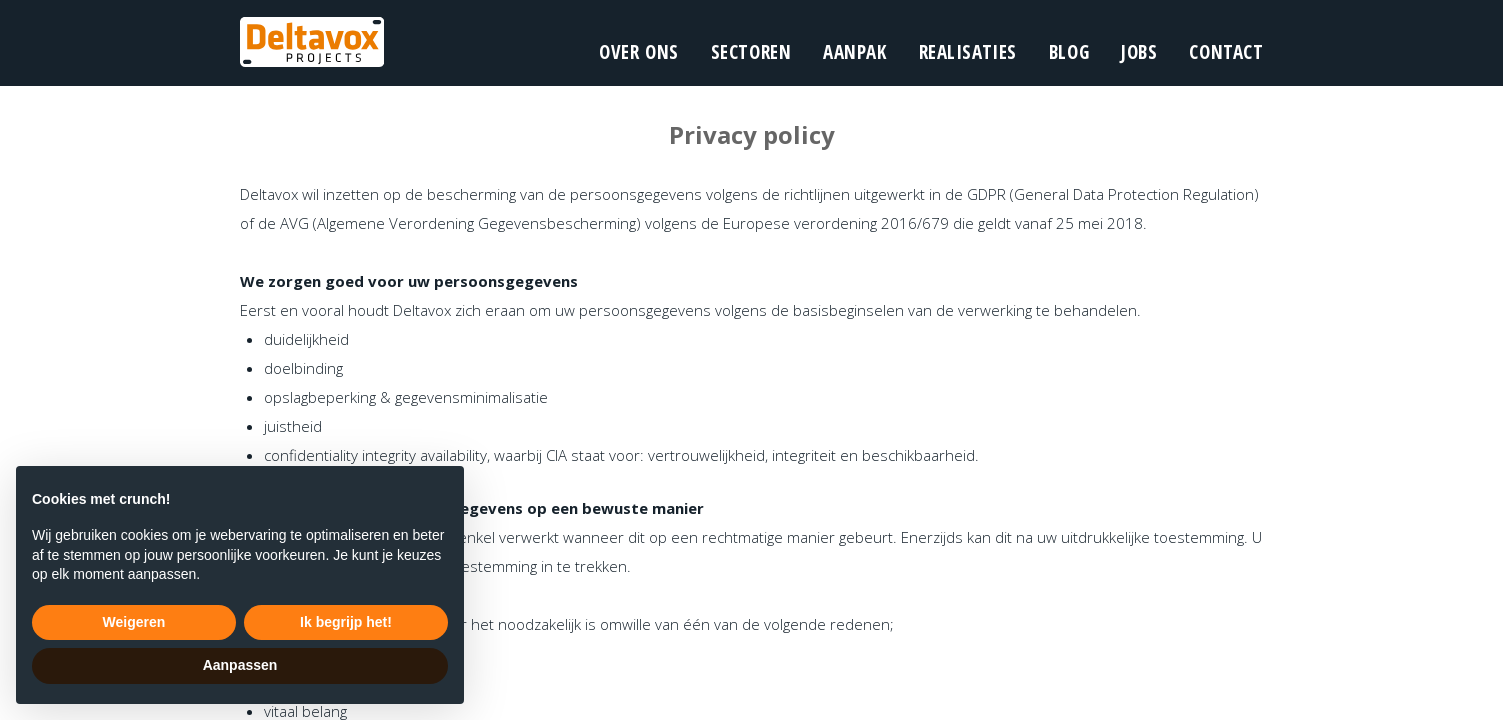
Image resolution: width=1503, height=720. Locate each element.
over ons (639, 52)
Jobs (1139, 52)
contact (1226, 52)
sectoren (751, 52)
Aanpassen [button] (240, 665)
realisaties (968, 52)
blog (1069, 52)
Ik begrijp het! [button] (346, 622)
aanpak (854, 52)
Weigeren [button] (134, 622)
